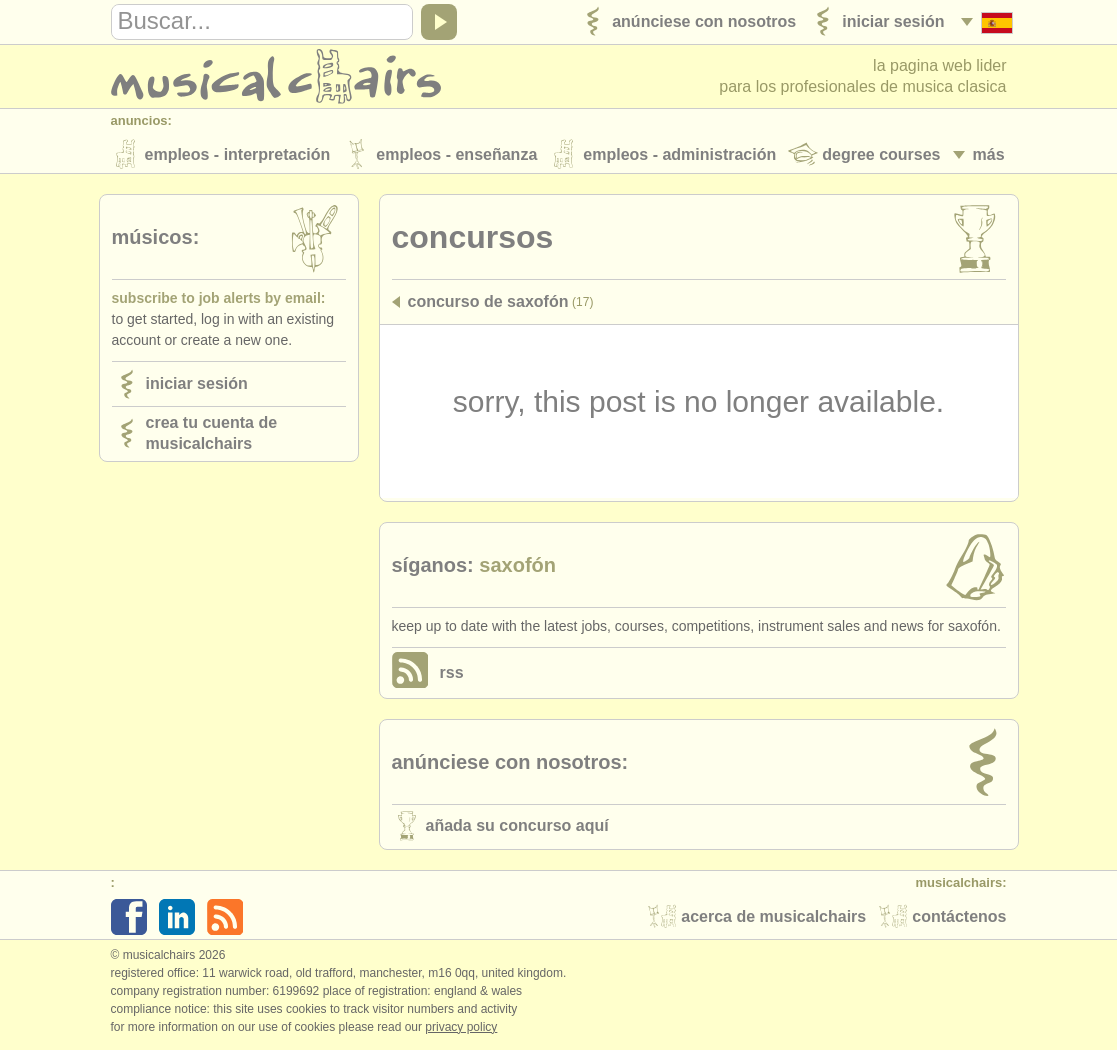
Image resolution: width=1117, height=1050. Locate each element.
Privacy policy (461, 1029)
